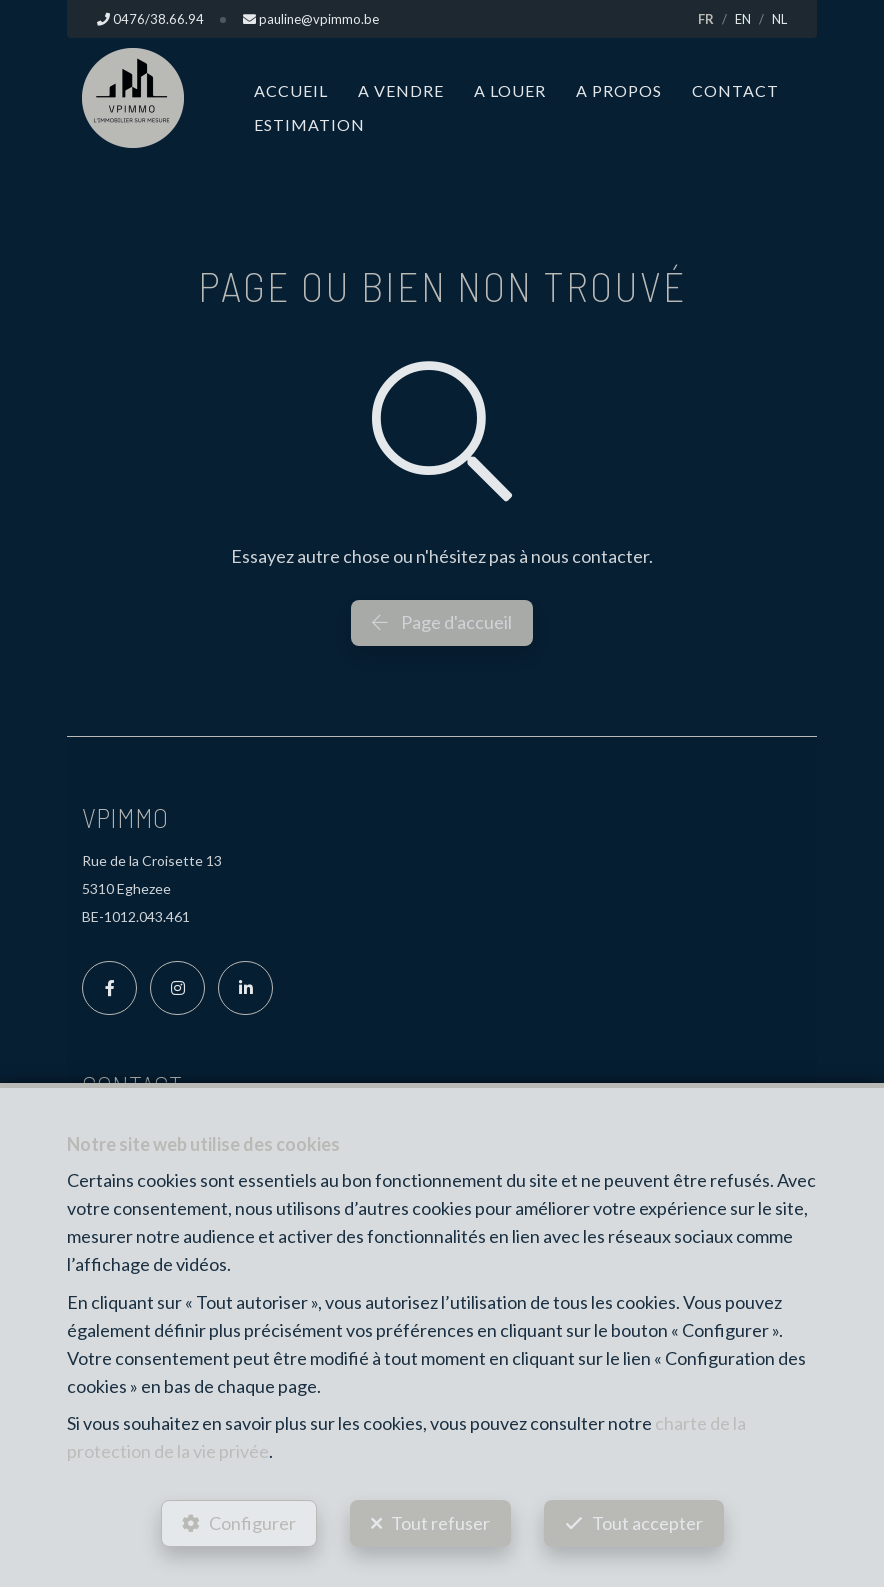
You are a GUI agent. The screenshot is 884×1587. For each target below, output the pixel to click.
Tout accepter (647, 1523)
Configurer (252, 1523)
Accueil (291, 90)
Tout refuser (440, 1523)
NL (779, 19)
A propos (619, 90)
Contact (735, 90)
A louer (510, 90)
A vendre (401, 90)
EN (743, 19)
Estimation (309, 124)
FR (706, 19)
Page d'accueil (442, 622)
